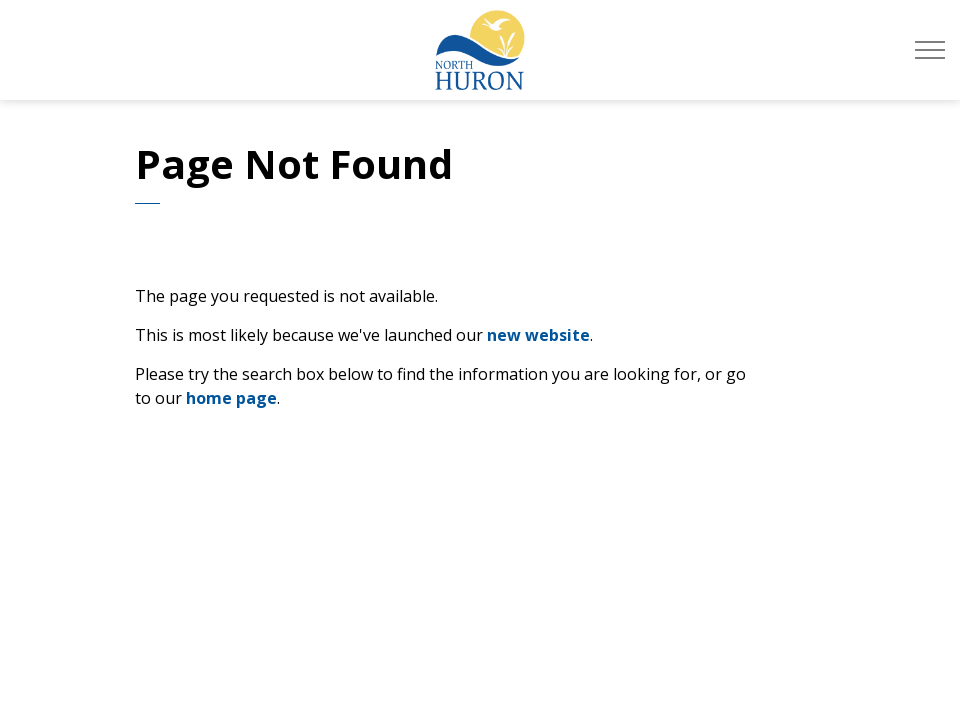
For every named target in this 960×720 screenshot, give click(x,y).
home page (231, 398)
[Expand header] (930, 50)
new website (538, 335)
